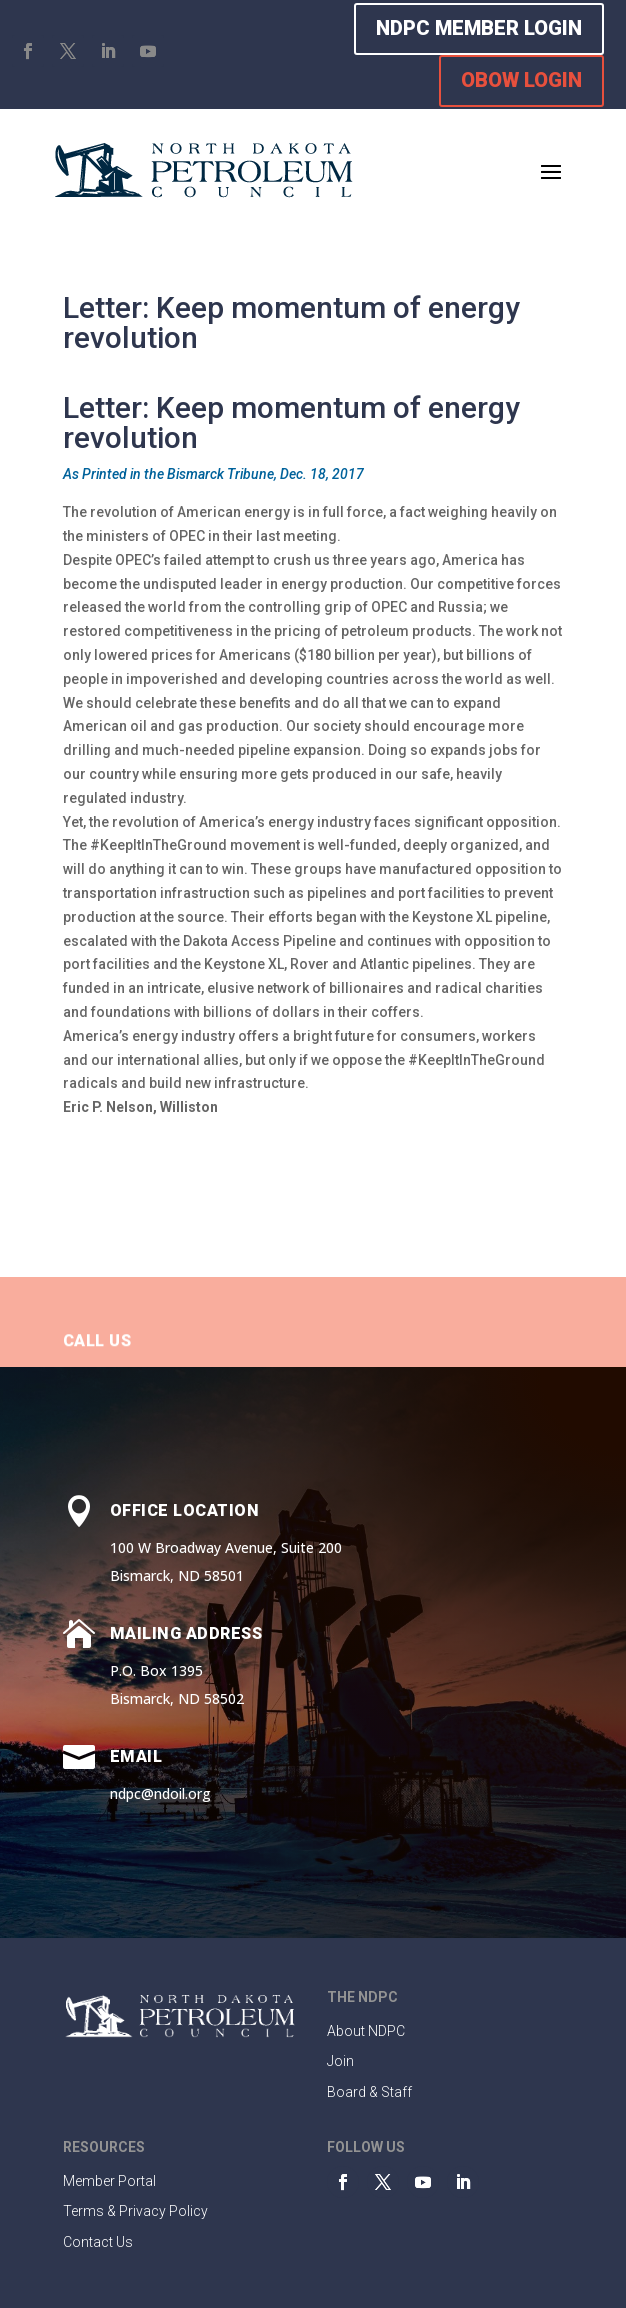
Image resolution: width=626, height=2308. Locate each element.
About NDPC (366, 2031)
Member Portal (109, 2181)
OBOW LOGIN (521, 80)
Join (340, 2061)
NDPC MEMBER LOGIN (479, 28)
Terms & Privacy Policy (135, 2211)
